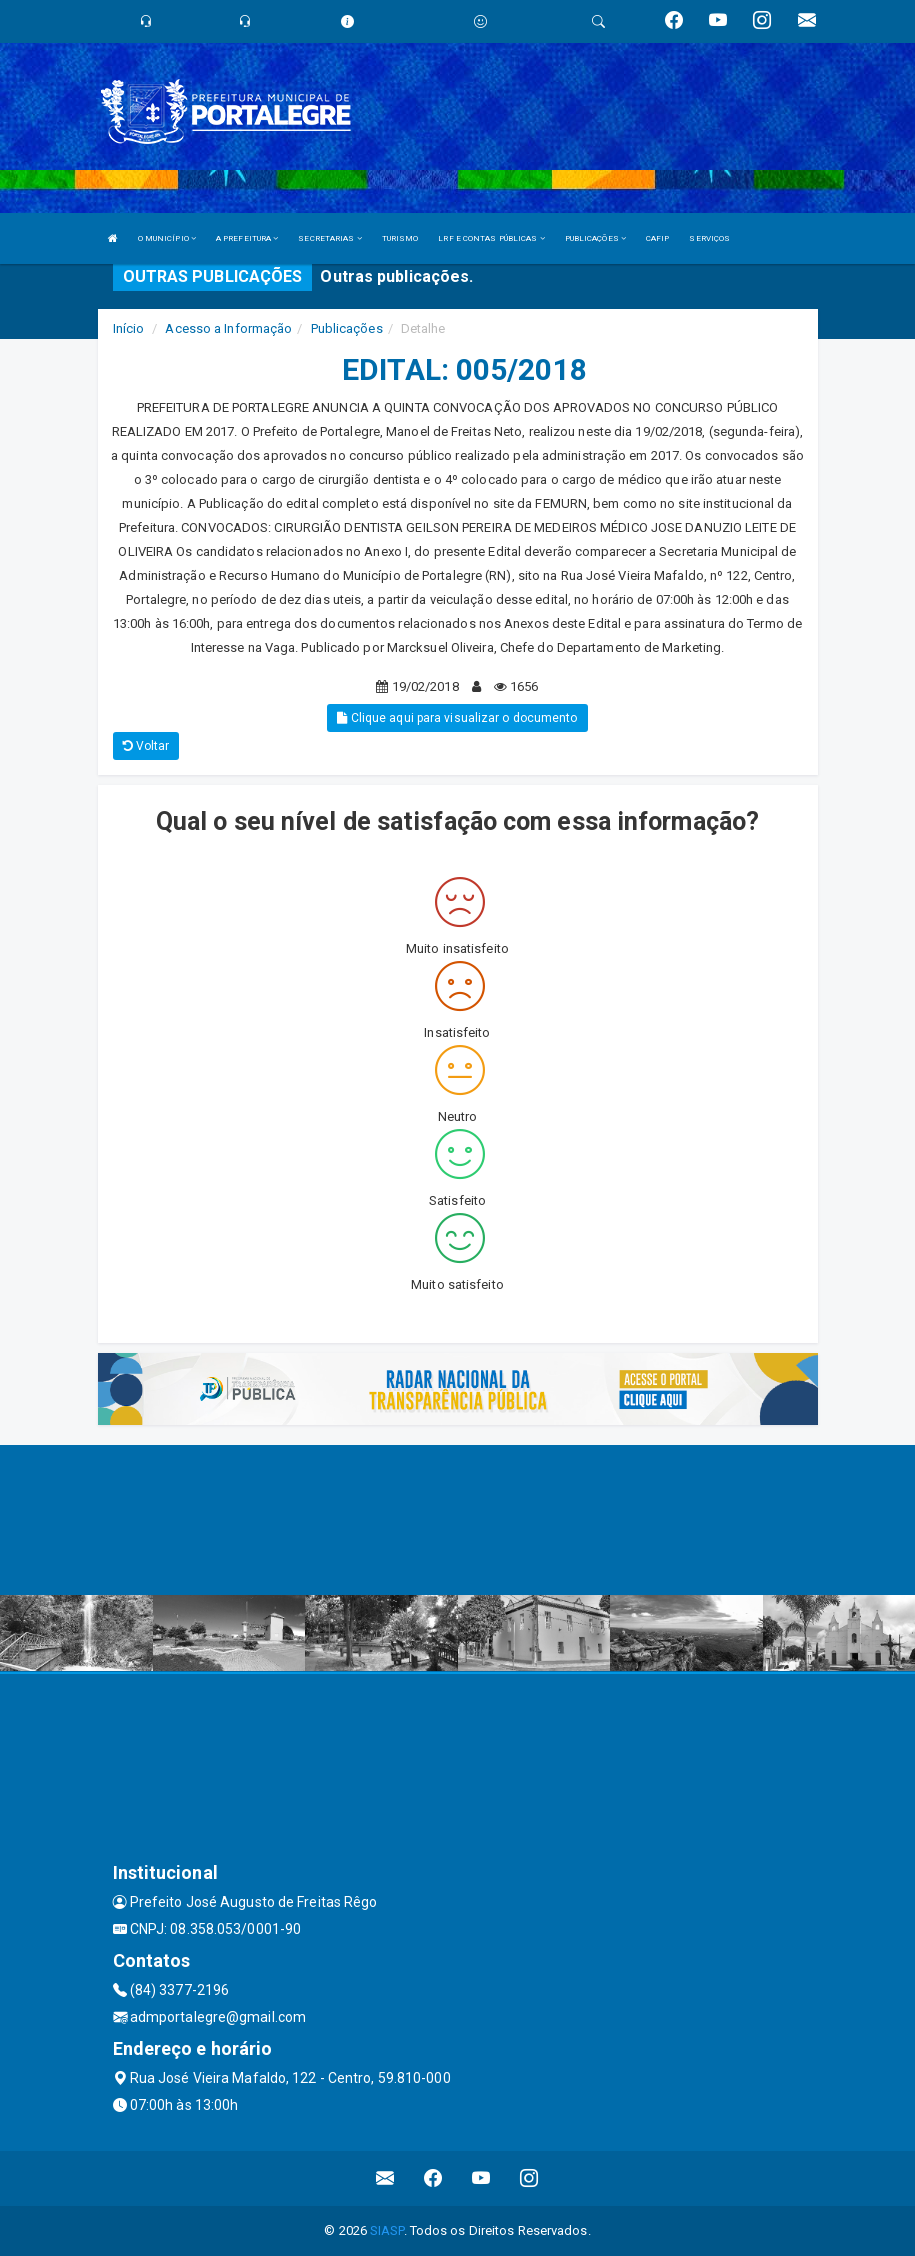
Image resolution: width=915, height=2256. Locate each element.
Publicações (347, 328)
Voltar (146, 746)
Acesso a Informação (228, 328)
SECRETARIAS (329, 238)
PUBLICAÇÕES (595, 238)
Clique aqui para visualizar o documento (457, 718)
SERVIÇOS (709, 238)
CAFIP (658, 238)
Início (129, 328)
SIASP (387, 2230)
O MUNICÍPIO (167, 238)
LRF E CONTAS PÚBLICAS (491, 238)
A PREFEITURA (247, 238)
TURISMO (400, 238)
